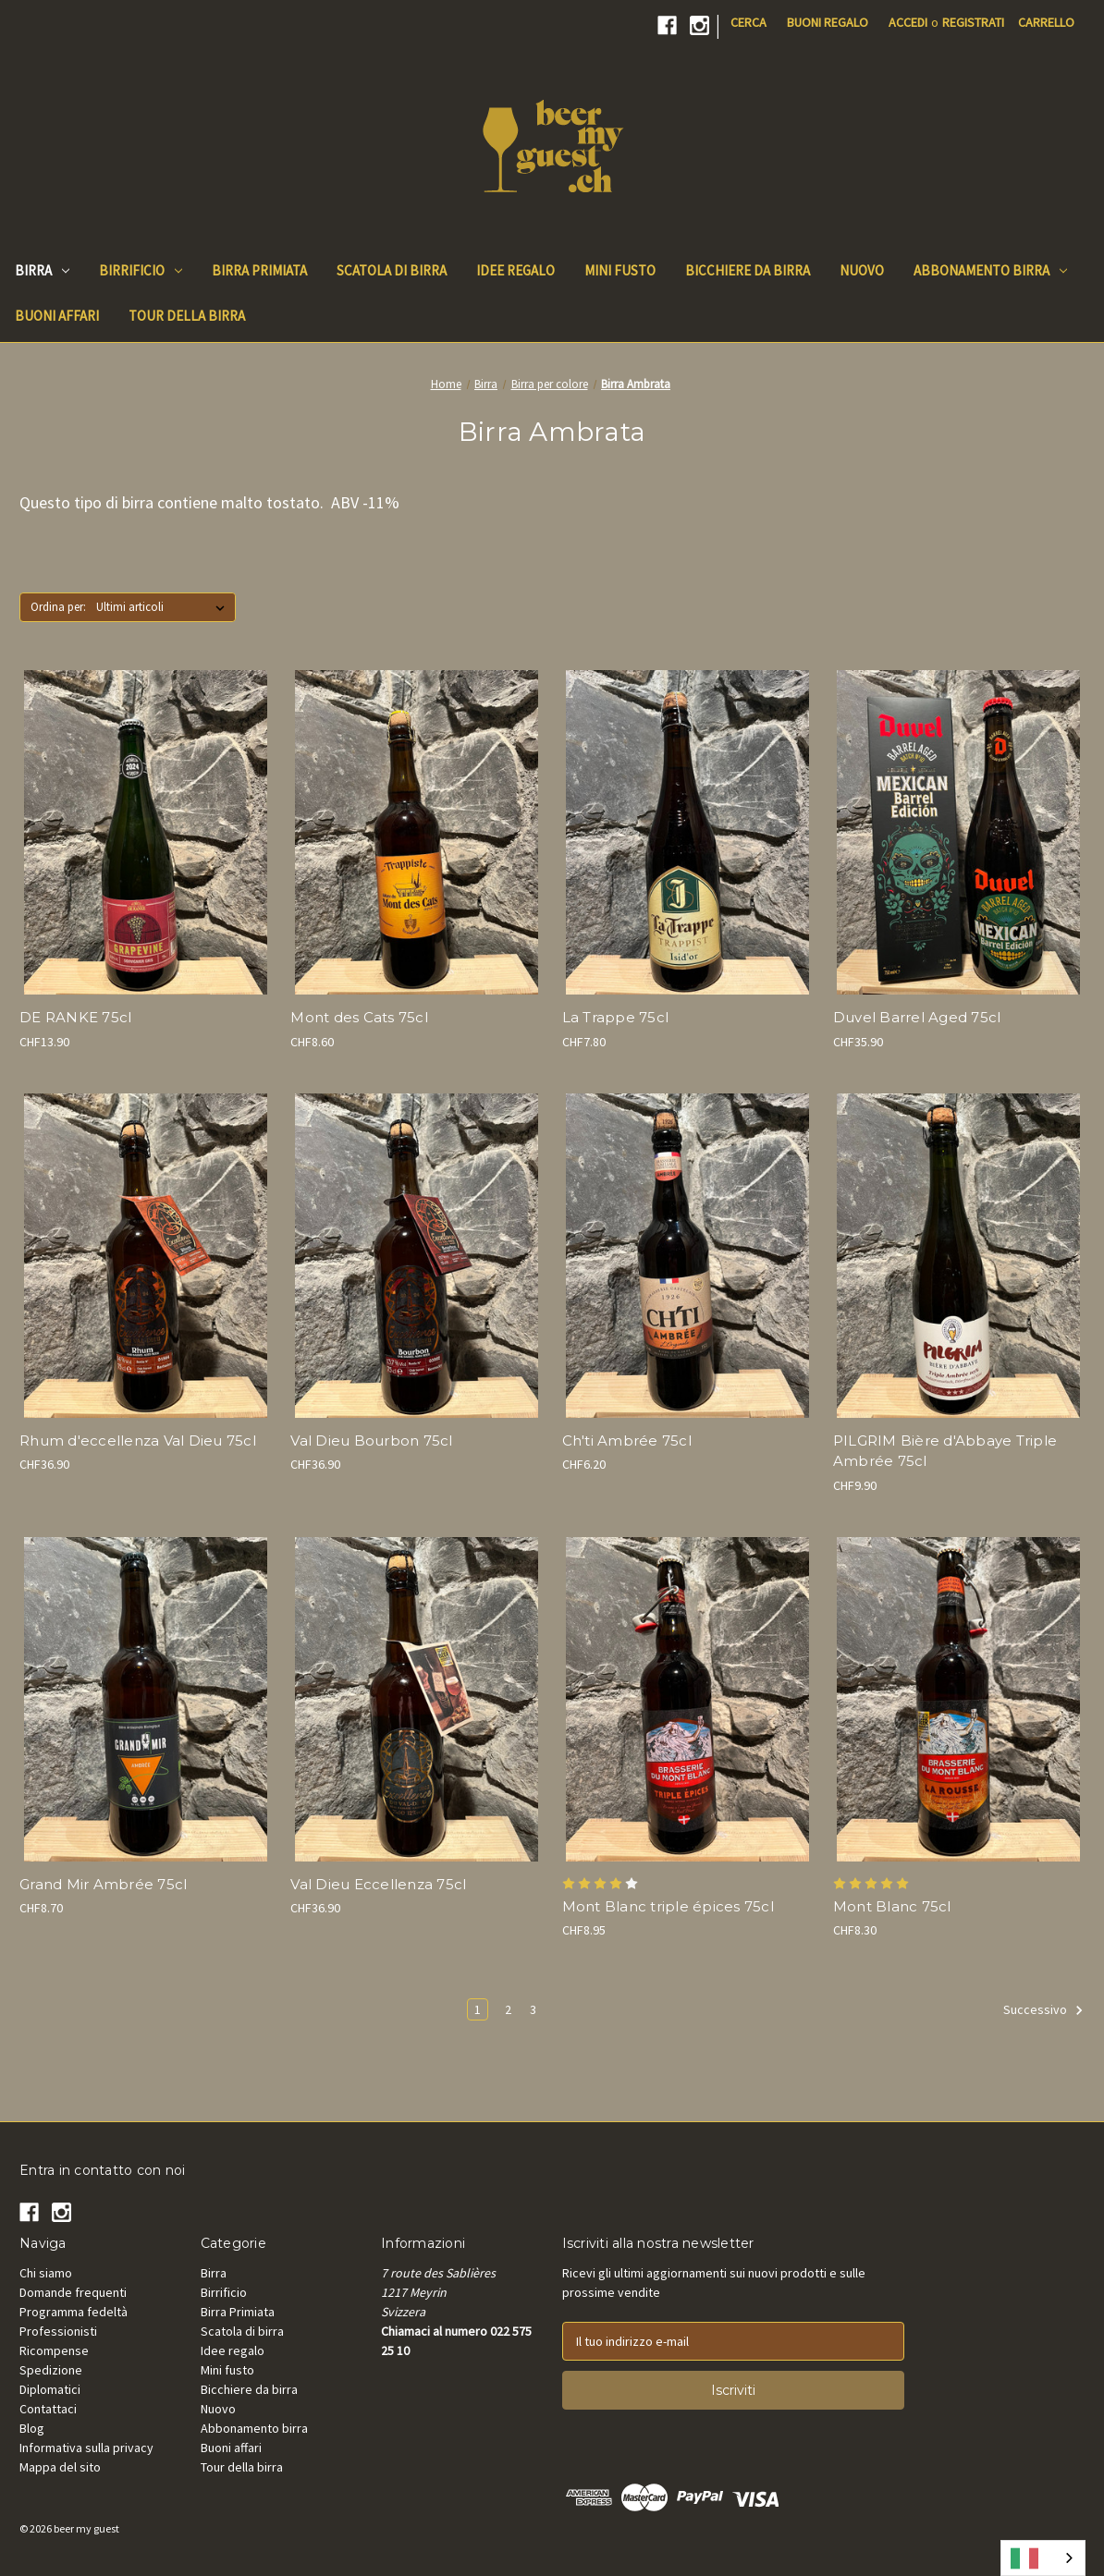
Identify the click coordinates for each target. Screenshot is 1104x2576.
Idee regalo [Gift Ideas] (515, 270)
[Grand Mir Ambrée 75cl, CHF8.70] (145, 1699)
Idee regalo (232, 2350)
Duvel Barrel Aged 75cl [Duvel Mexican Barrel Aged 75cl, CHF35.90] (917, 1017)
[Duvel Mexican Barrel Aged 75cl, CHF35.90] (959, 832)
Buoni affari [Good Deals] (57, 315)
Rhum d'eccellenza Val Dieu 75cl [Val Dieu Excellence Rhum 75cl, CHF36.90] (137, 1440)
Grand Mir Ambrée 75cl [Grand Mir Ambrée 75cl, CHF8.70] (103, 1884)
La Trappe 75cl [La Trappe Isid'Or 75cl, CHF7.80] (615, 1017)
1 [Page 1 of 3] (477, 2009)
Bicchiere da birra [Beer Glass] (747, 270)
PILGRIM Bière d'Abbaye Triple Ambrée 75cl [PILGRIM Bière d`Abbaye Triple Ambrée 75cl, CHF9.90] (945, 1451)
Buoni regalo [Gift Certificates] (827, 22)
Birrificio (140, 270)
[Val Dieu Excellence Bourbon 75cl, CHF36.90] (416, 1255)
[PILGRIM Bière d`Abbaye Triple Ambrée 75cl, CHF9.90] (959, 1255)
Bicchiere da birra (249, 2389)
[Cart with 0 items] (1046, 22)
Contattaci (48, 2408)
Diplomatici (49, 2389)
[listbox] (164, 607)
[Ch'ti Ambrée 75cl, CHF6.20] (688, 1255)
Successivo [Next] (1043, 2010)
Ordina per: (58, 607)
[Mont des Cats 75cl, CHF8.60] (416, 832)
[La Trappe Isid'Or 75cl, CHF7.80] (688, 832)
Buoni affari (231, 2447)
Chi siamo (45, 2273)
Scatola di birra (242, 2331)
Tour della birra (242, 2467)
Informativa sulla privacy (86, 2447)
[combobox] (1043, 2558)
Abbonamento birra (990, 270)
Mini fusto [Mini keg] (620, 270)
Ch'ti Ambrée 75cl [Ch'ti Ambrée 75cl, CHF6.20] (627, 1440)
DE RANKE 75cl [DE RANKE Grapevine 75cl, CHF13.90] (75, 1017)
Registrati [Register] (973, 22)
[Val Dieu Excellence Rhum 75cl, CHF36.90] (145, 1255)
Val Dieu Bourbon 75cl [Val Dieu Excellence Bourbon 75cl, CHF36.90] (371, 1440)
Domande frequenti (73, 2292)
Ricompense (54, 2350)
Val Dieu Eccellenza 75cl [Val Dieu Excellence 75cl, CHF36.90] (378, 1884)
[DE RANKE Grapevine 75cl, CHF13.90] (145, 832)
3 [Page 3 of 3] (533, 2009)
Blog (31, 2428)
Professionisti (58, 2331)
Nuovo (218, 2408)
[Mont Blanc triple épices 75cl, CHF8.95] (688, 1699)
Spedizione (50, 2370)
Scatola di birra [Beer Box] (392, 270)
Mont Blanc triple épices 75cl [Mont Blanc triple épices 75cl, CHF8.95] (668, 1906)
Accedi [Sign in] (908, 22)
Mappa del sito (60, 2467)
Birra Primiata (238, 2311)
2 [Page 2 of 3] (508, 2009)
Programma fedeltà (73, 2311)
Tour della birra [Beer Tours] (187, 315)
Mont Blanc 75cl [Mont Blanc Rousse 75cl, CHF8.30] (892, 1906)
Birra (42, 270)
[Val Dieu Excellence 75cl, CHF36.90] (416, 1699)
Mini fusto (227, 2370)
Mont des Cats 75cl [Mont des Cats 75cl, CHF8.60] (359, 1017)
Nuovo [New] (862, 270)
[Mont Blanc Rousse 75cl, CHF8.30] (959, 1699)
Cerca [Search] (748, 22)
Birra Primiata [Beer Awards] (259, 270)
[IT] (1043, 2558)
